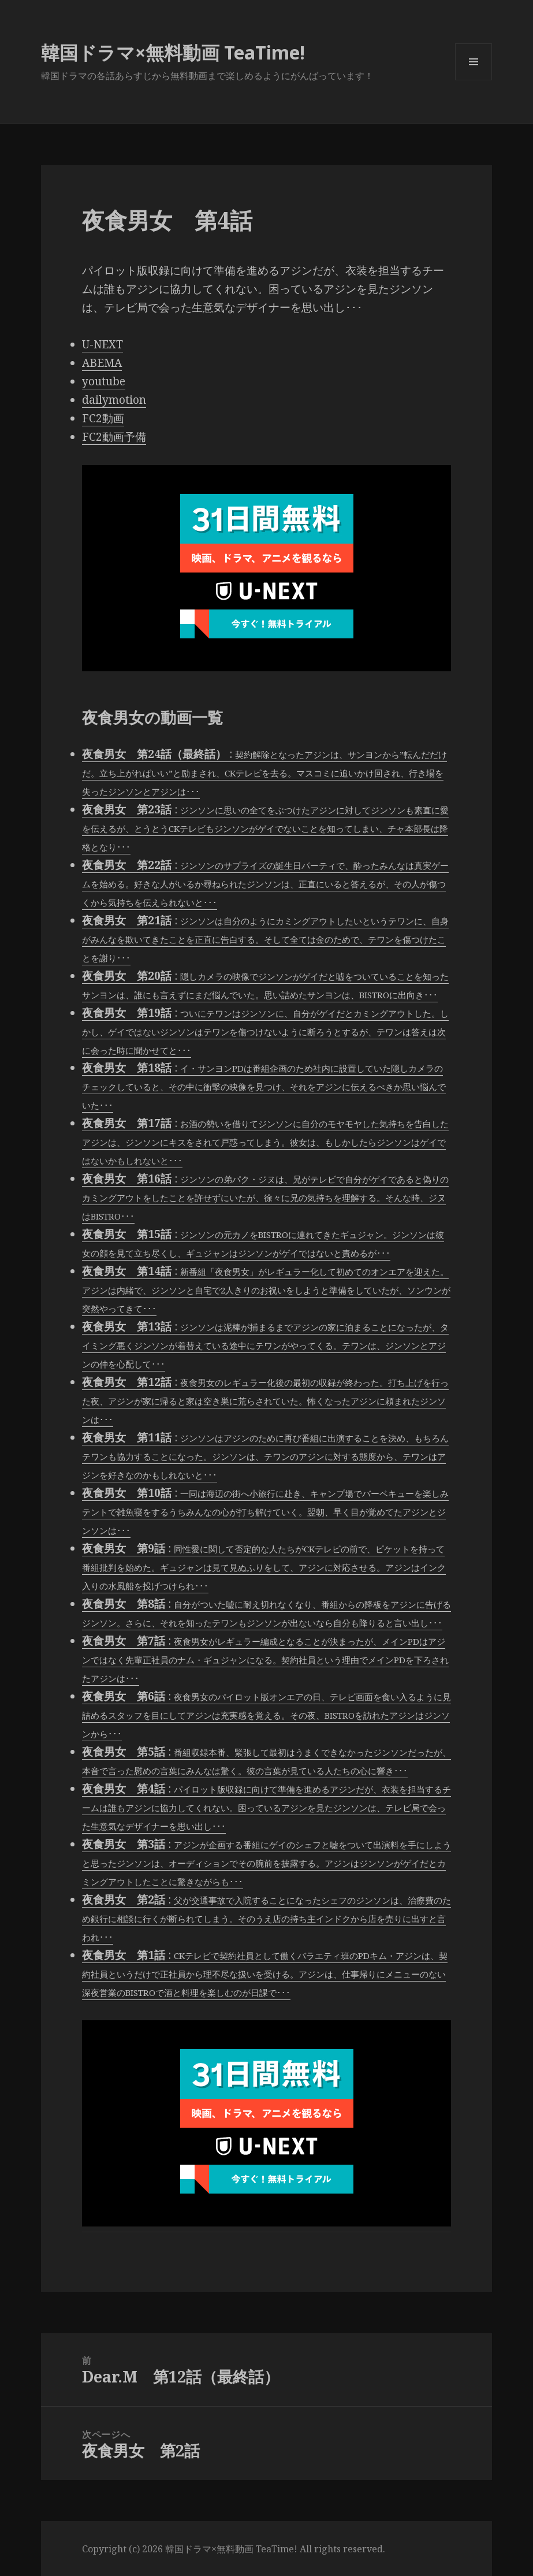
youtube (103, 381)
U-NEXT (102, 344)
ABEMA (102, 362)
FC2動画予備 (114, 436)
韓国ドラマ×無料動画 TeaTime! (173, 52)
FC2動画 (103, 418)
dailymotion (114, 399)
